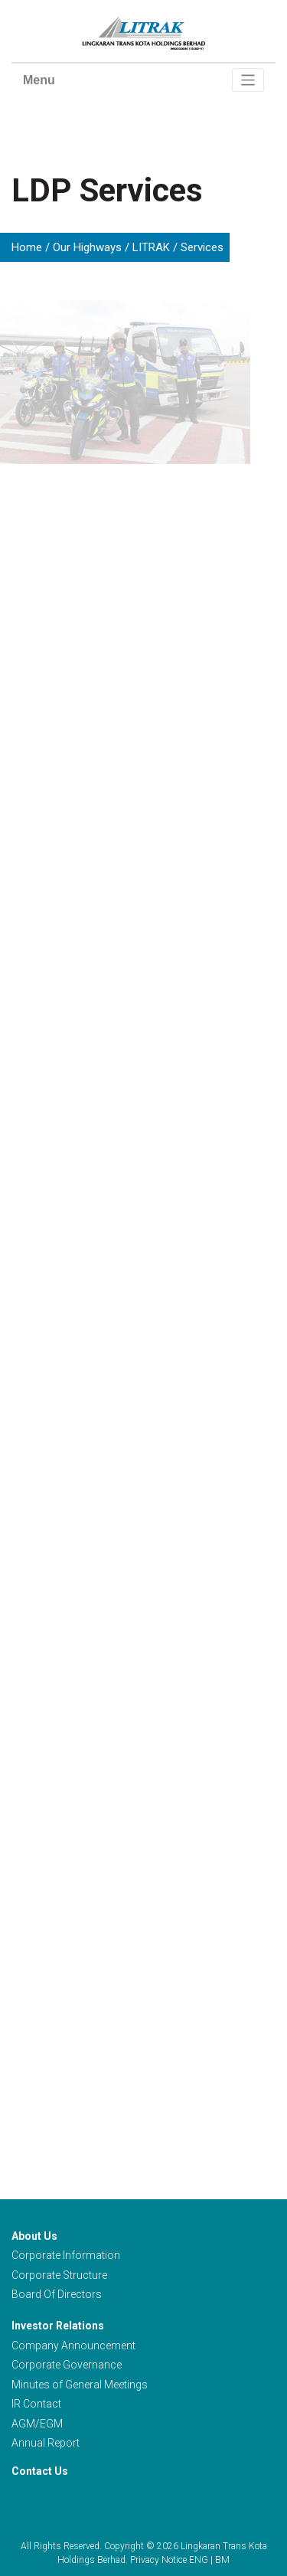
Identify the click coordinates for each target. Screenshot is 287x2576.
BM (222, 2560)
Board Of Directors (56, 2294)
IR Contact (36, 2404)
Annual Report (45, 2443)
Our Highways (87, 247)
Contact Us (39, 2471)
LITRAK (151, 247)
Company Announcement (73, 2345)
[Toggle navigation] (248, 80)
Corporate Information (65, 2255)
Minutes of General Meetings (79, 2384)
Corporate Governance (66, 2365)
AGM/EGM (37, 2423)
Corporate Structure (59, 2275)
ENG (198, 2560)
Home (26, 247)
